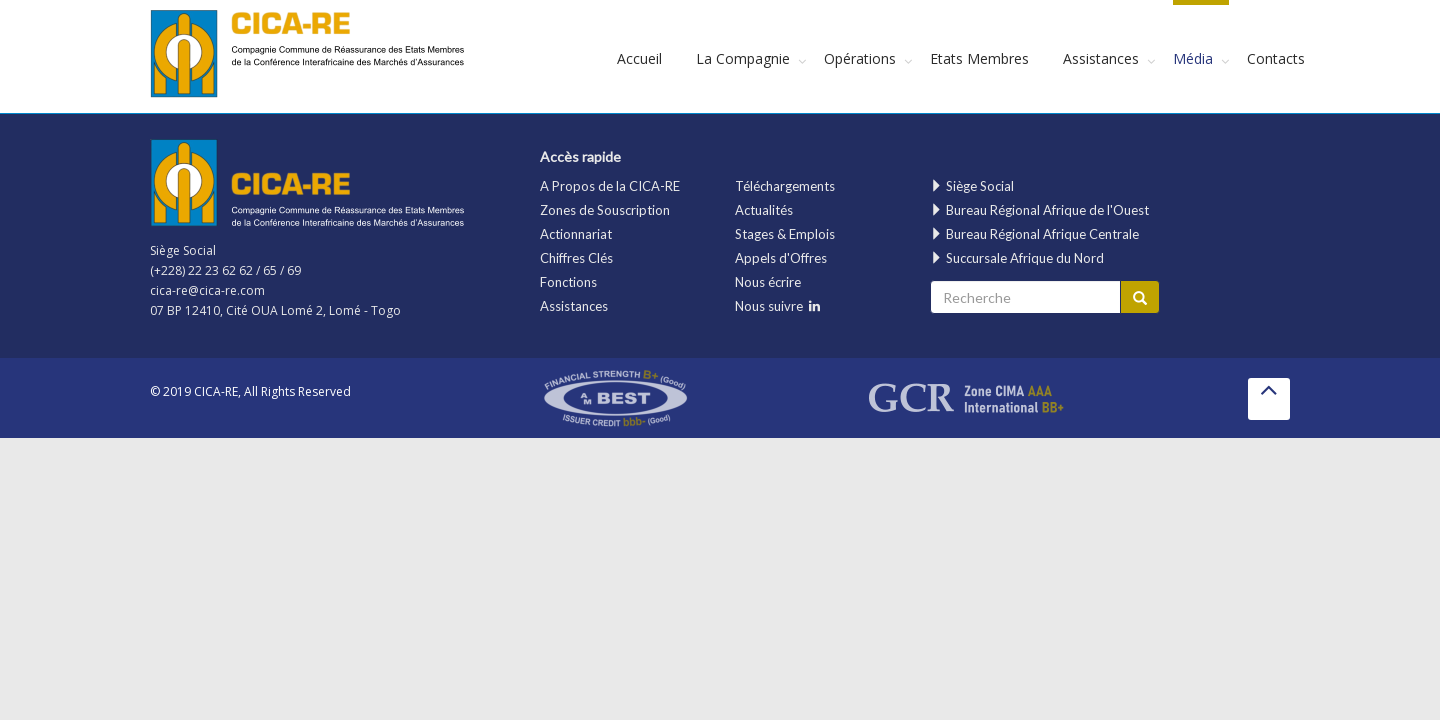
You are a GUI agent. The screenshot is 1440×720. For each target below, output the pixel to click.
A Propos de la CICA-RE (610, 186)
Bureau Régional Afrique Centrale (1034, 234)
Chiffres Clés (576, 258)
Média (1193, 58)
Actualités (764, 210)
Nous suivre (777, 306)
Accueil (639, 58)
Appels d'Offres (781, 258)
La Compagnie (743, 58)
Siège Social (972, 186)
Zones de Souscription (605, 210)
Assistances (1101, 58)
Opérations (860, 58)
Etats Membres (979, 58)
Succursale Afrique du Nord (1017, 258)
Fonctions (568, 282)
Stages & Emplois (785, 234)
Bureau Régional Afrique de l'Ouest (1039, 210)
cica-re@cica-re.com (207, 290)
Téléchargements (785, 186)
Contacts (1276, 58)
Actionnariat (576, 234)
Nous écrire (768, 282)
